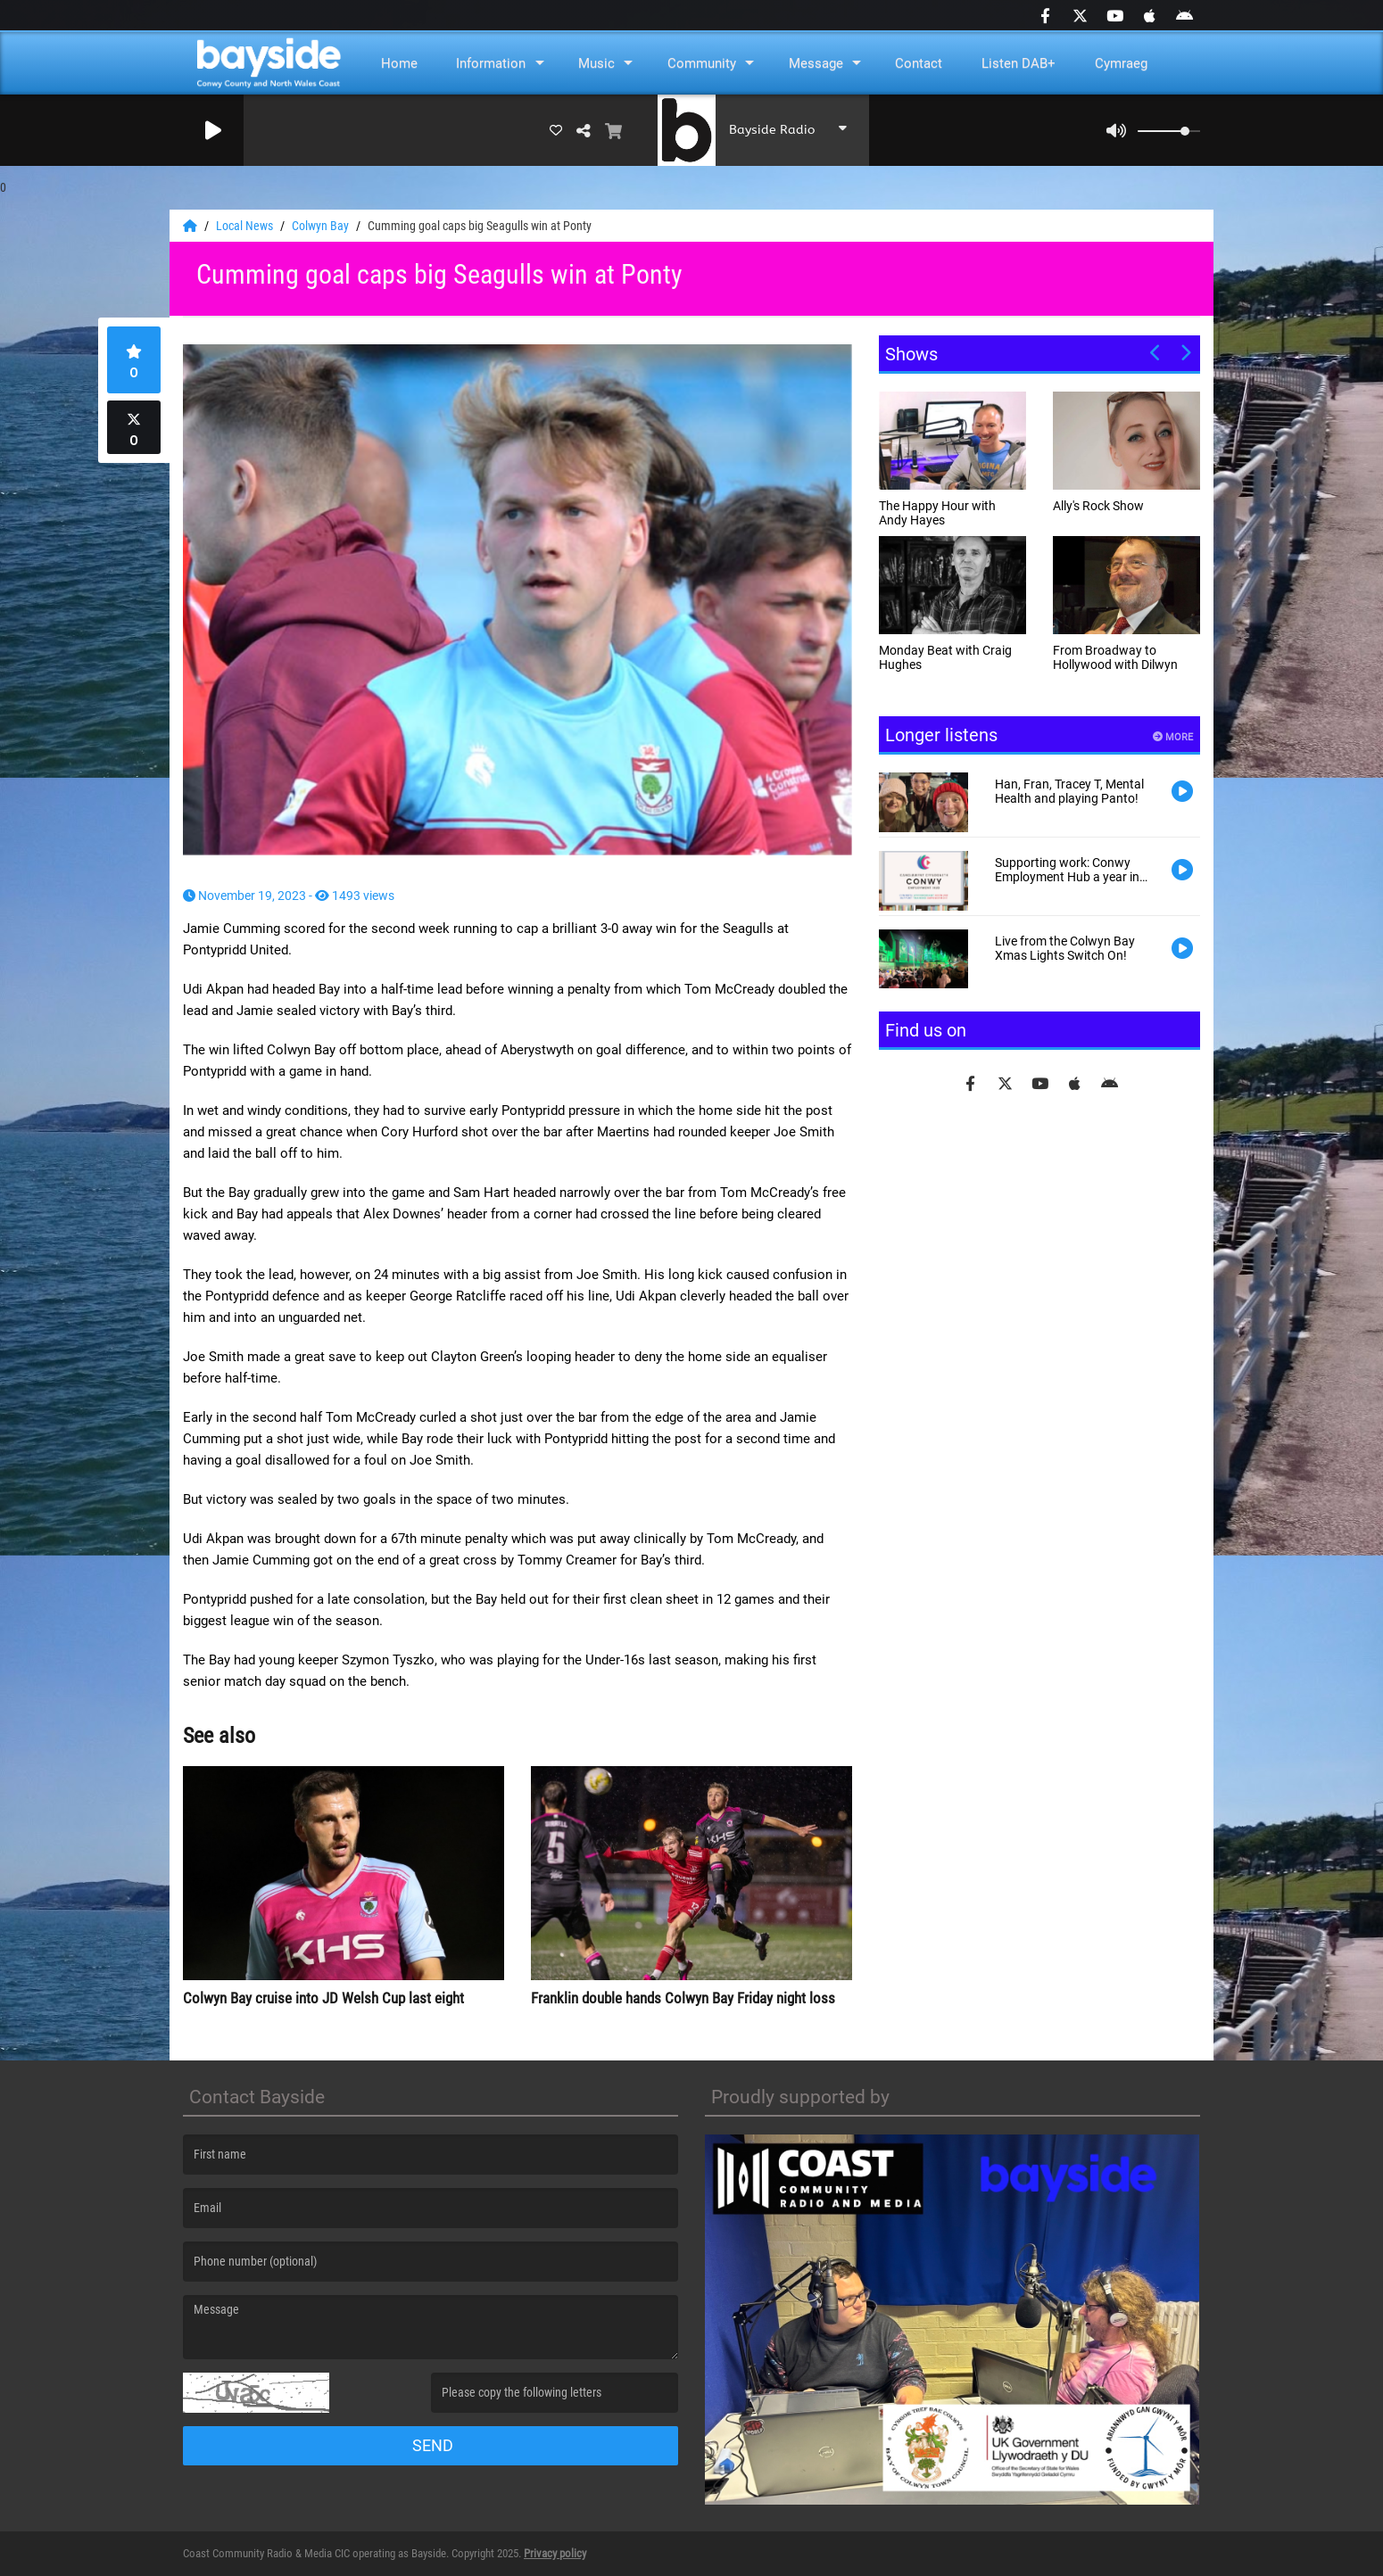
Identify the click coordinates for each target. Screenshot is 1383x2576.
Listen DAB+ (1018, 63)
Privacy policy (555, 2553)
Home (399, 63)
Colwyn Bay (322, 226)
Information (491, 63)
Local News (246, 226)
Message (816, 63)
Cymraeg (1121, 63)
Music (596, 63)
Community (701, 63)
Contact (918, 63)
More (1173, 737)
